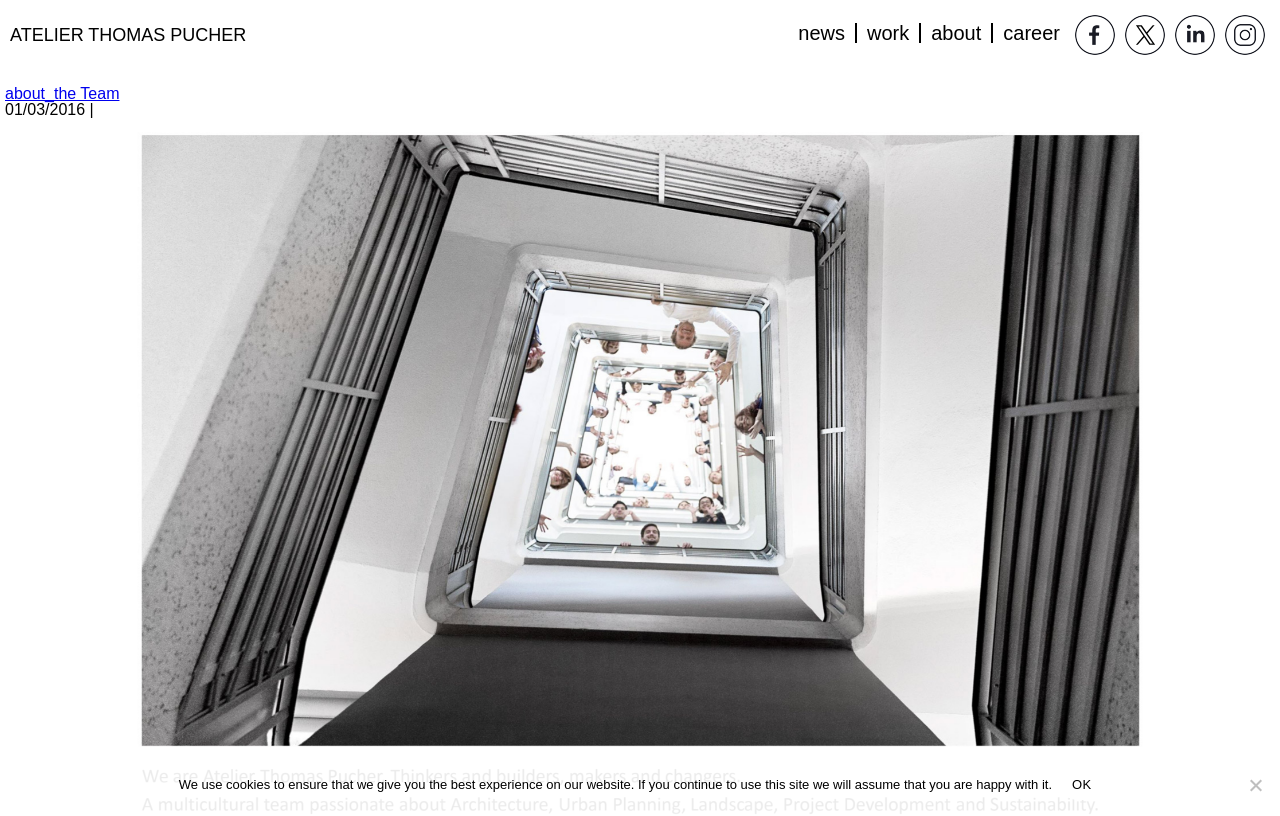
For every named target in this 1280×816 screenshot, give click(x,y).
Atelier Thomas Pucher (128, 35)
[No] (1255, 785)
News (821, 33)
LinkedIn (1195, 35)
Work (888, 33)
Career (1031, 33)
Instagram (1245, 35)
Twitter (1145, 35)
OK (1081, 784)
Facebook (1095, 35)
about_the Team (62, 93)
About (956, 33)
